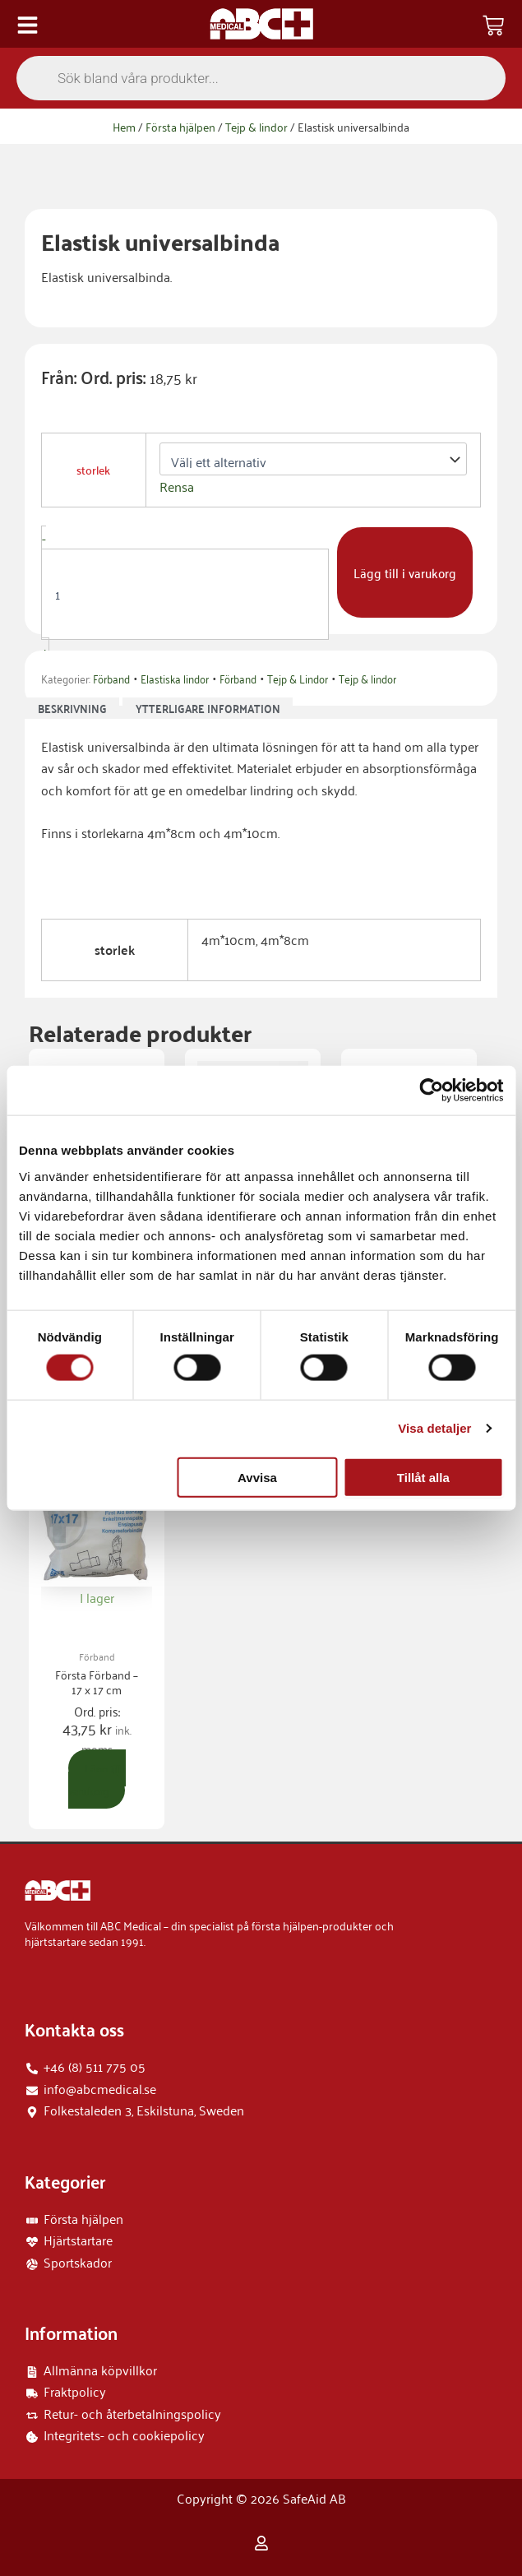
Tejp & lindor (256, 126)
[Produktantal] (185, 594)
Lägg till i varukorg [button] (97, 1779)
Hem (124, 126)
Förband (111, 678)
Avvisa (257, 1477)
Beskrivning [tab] (72, 709)
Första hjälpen (180, 126)
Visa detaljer (434, 1428)
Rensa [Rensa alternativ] (176, 486)
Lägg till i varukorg (404, 572)
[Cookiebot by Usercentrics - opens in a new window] (431, 1090)
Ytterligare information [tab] (208, 709)
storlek (93, 469)
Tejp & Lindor (297, 678)
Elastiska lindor (175, 678)
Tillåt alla (423, 1477)
